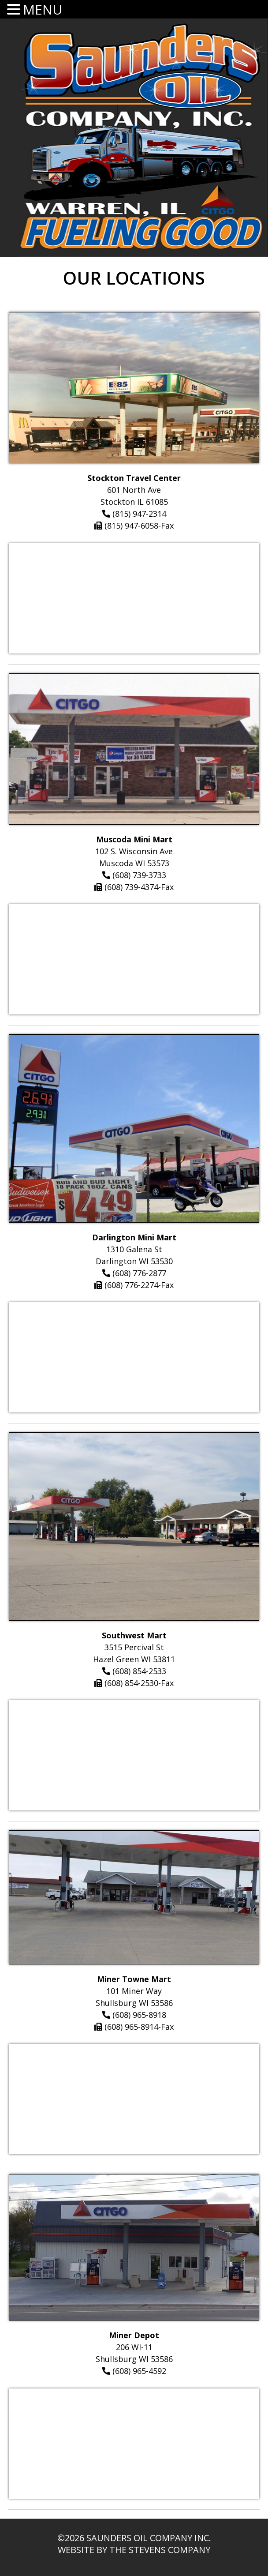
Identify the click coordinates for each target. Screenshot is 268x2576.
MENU (42, 9)
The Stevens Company (159, 2550)
